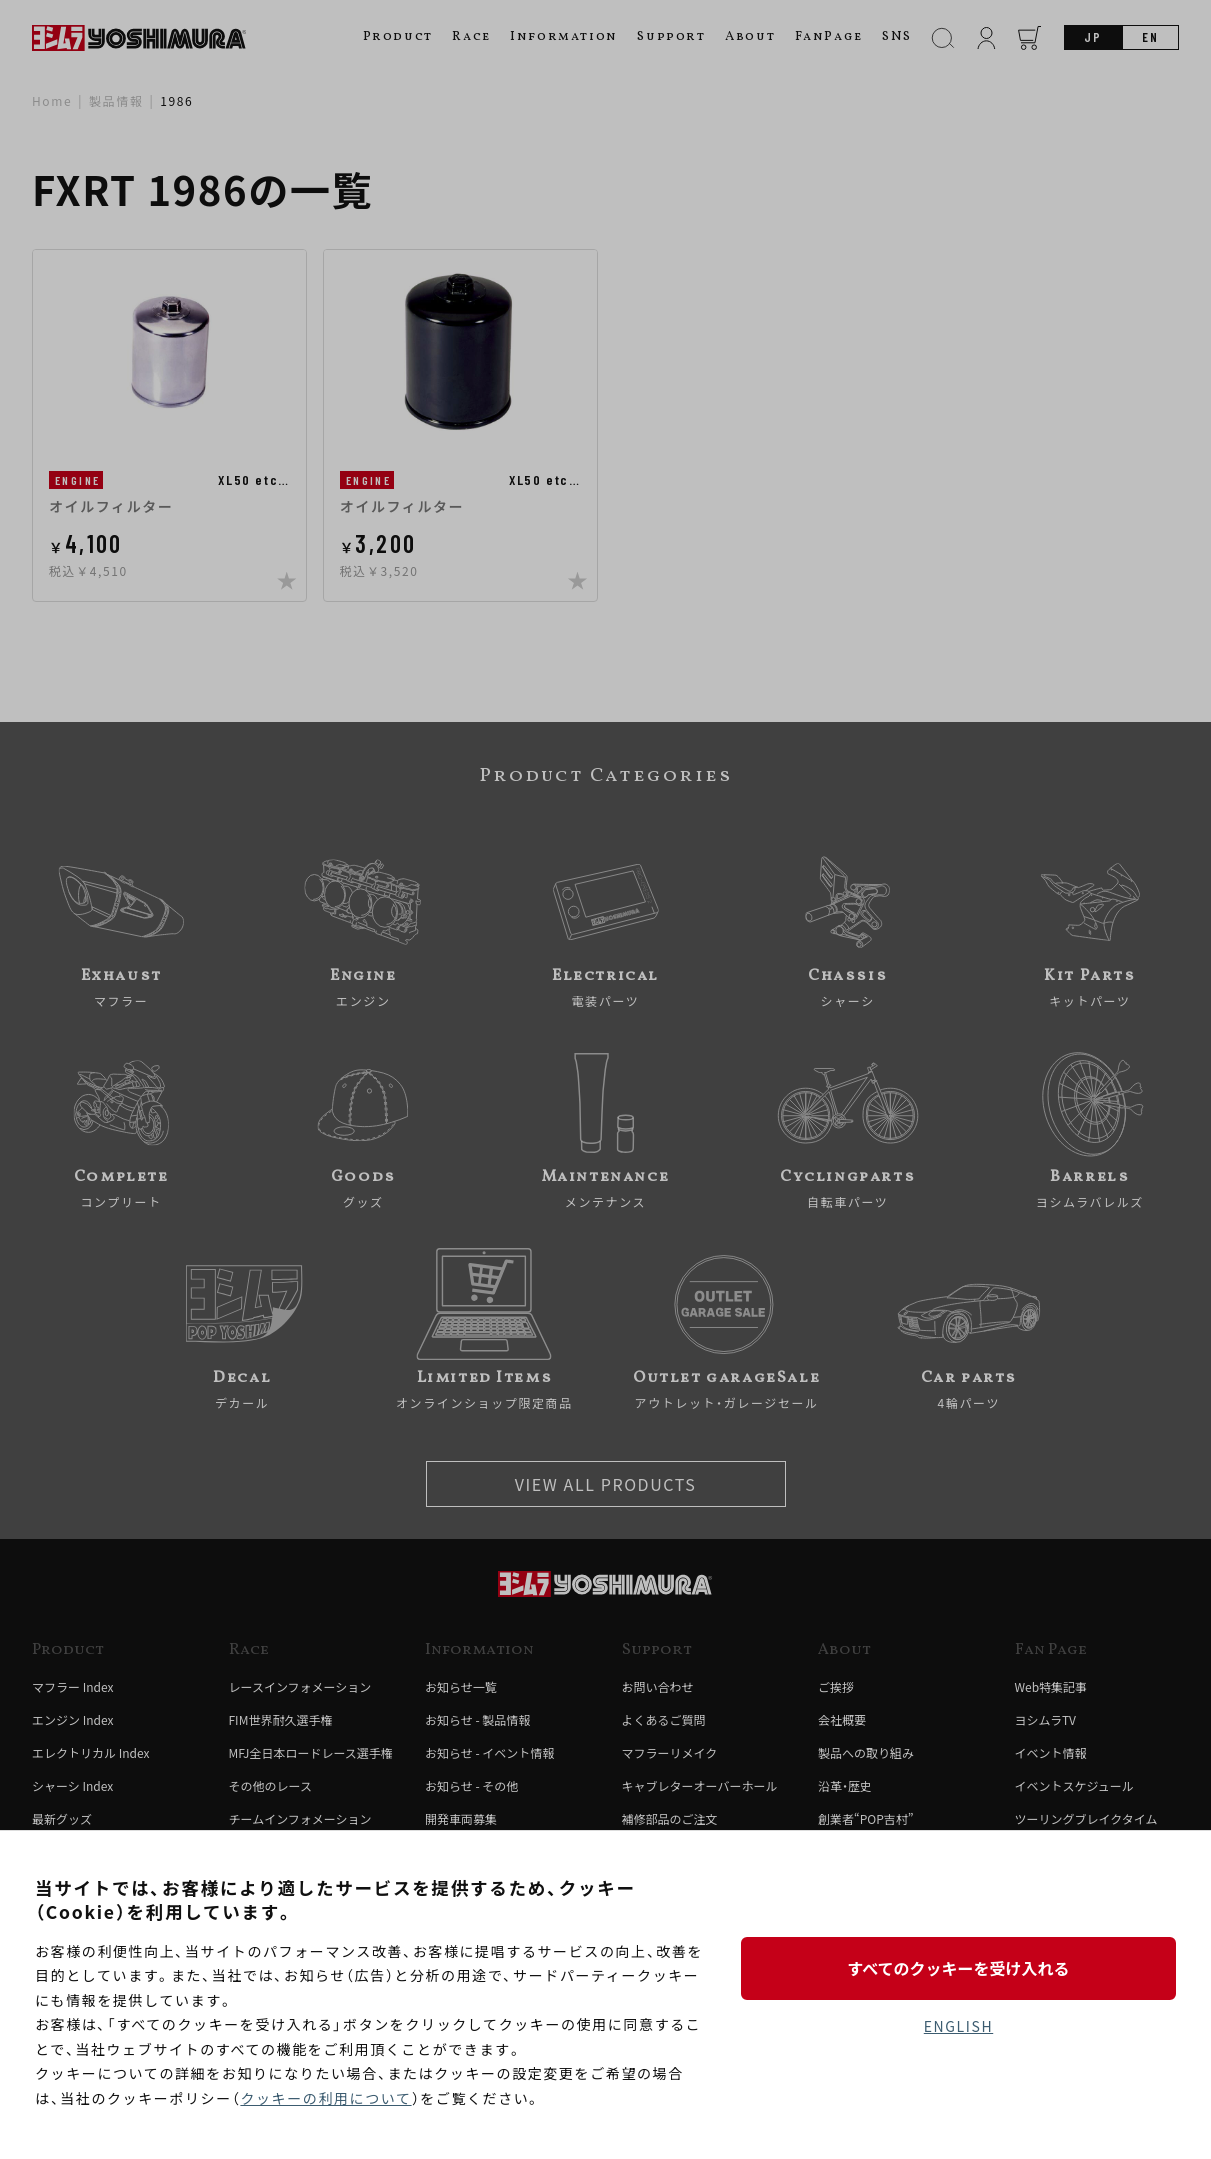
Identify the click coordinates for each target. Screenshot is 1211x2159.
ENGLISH (958, 2026)
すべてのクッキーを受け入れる (958, 1968)
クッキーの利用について (325, 2098)
